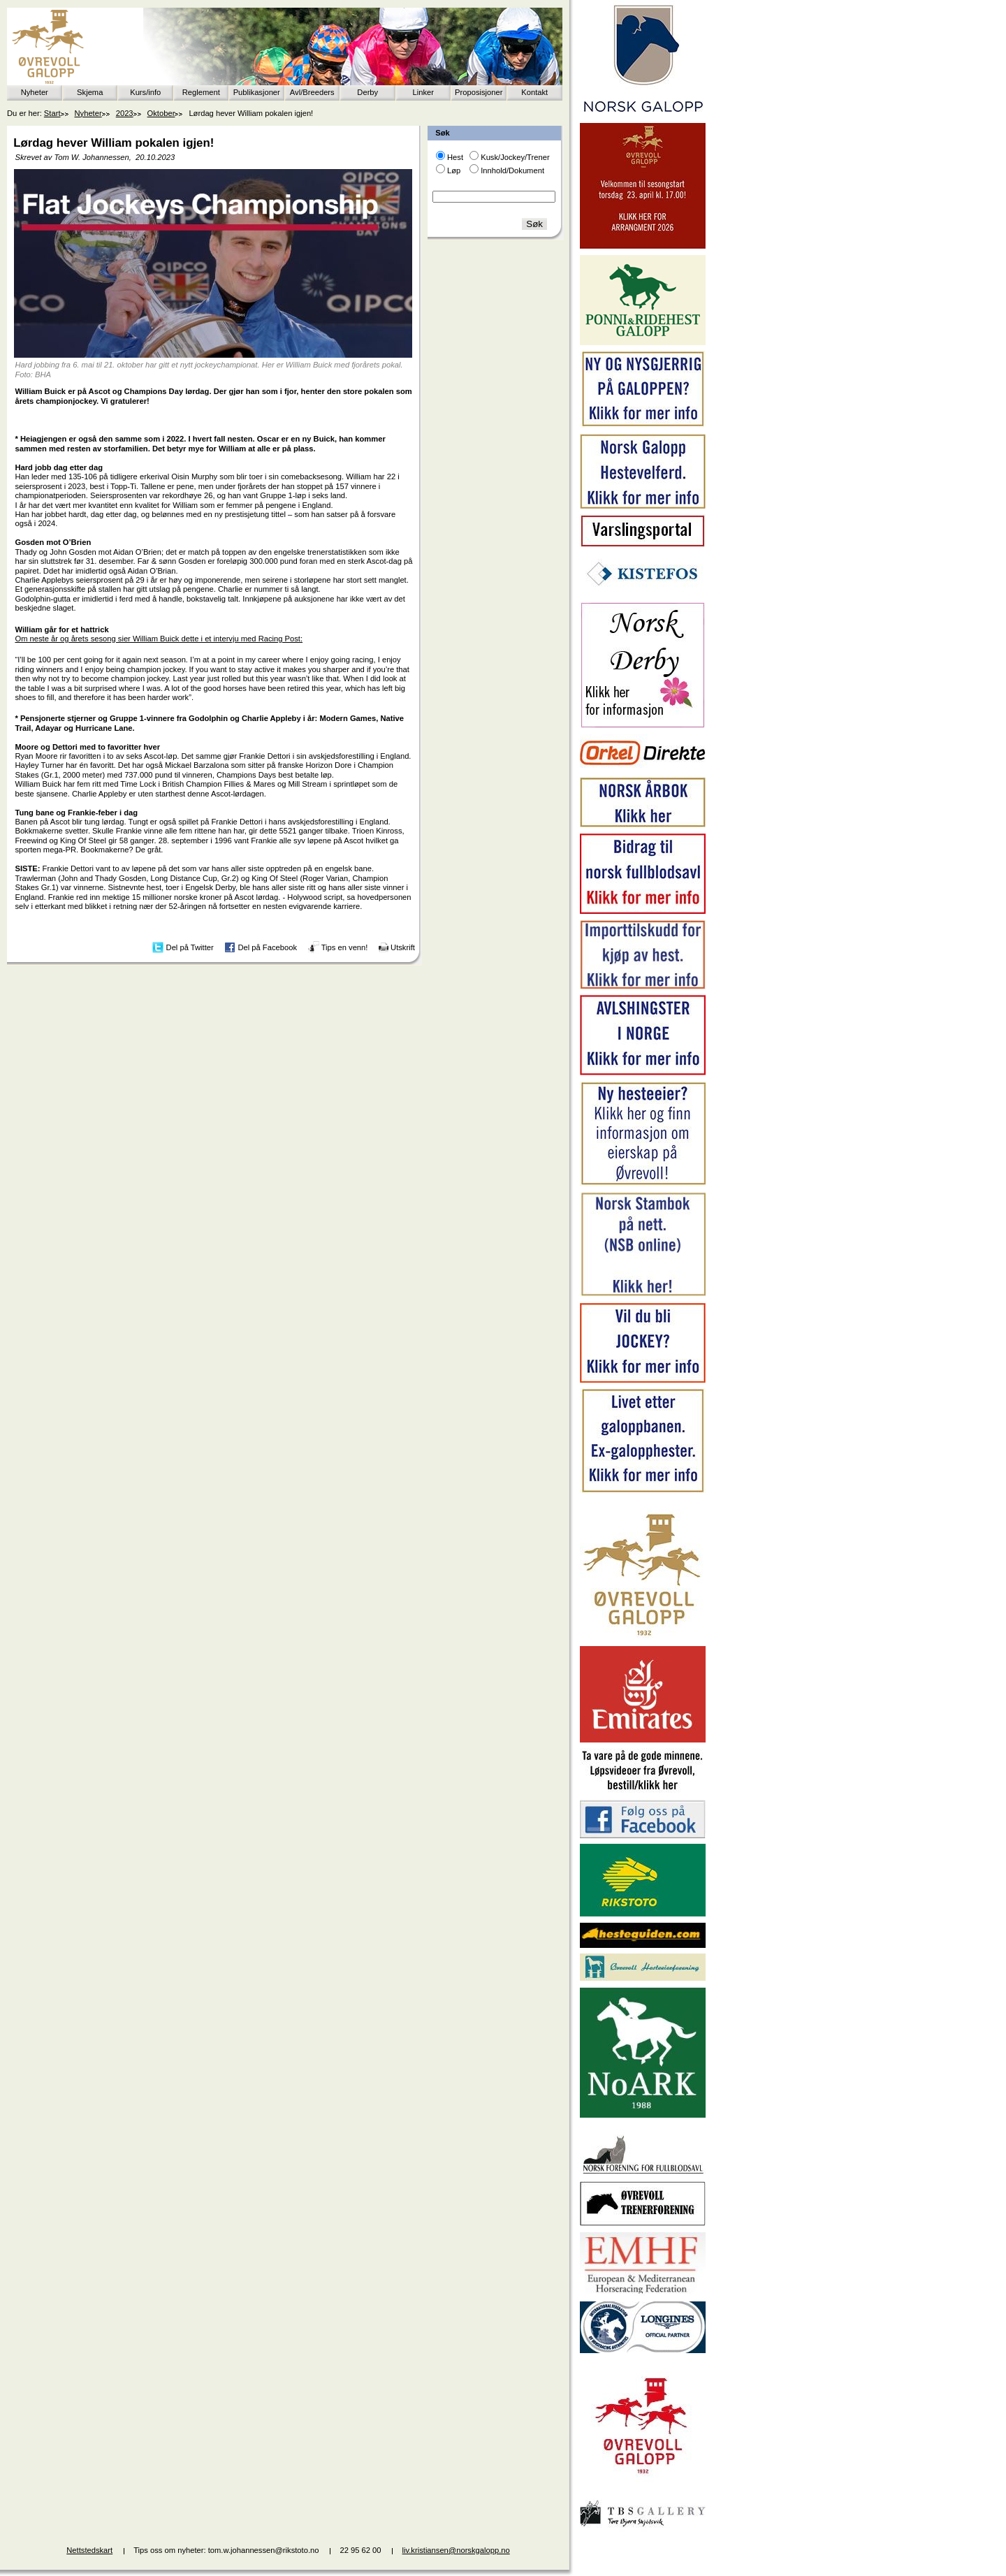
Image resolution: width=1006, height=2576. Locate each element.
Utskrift (403, 947)
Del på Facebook (267, 947)
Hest (455, 157)
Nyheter (34, 92)
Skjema (90, 92)
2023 (124, 113)
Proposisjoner (478, 92)
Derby (367, 92)
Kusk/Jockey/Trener (515, 157)
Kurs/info (145, 92)
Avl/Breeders (312, 92)
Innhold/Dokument (512, 170)
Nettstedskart (89, 2550)
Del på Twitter (190, 947)
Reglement (201, 92)
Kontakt (534, 92)
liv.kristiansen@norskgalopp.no (456, 2550)
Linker (423, 92)
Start (52, 113)
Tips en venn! (344, 947)
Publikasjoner (256, 92)
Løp (453, 170)
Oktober (161, 113)
